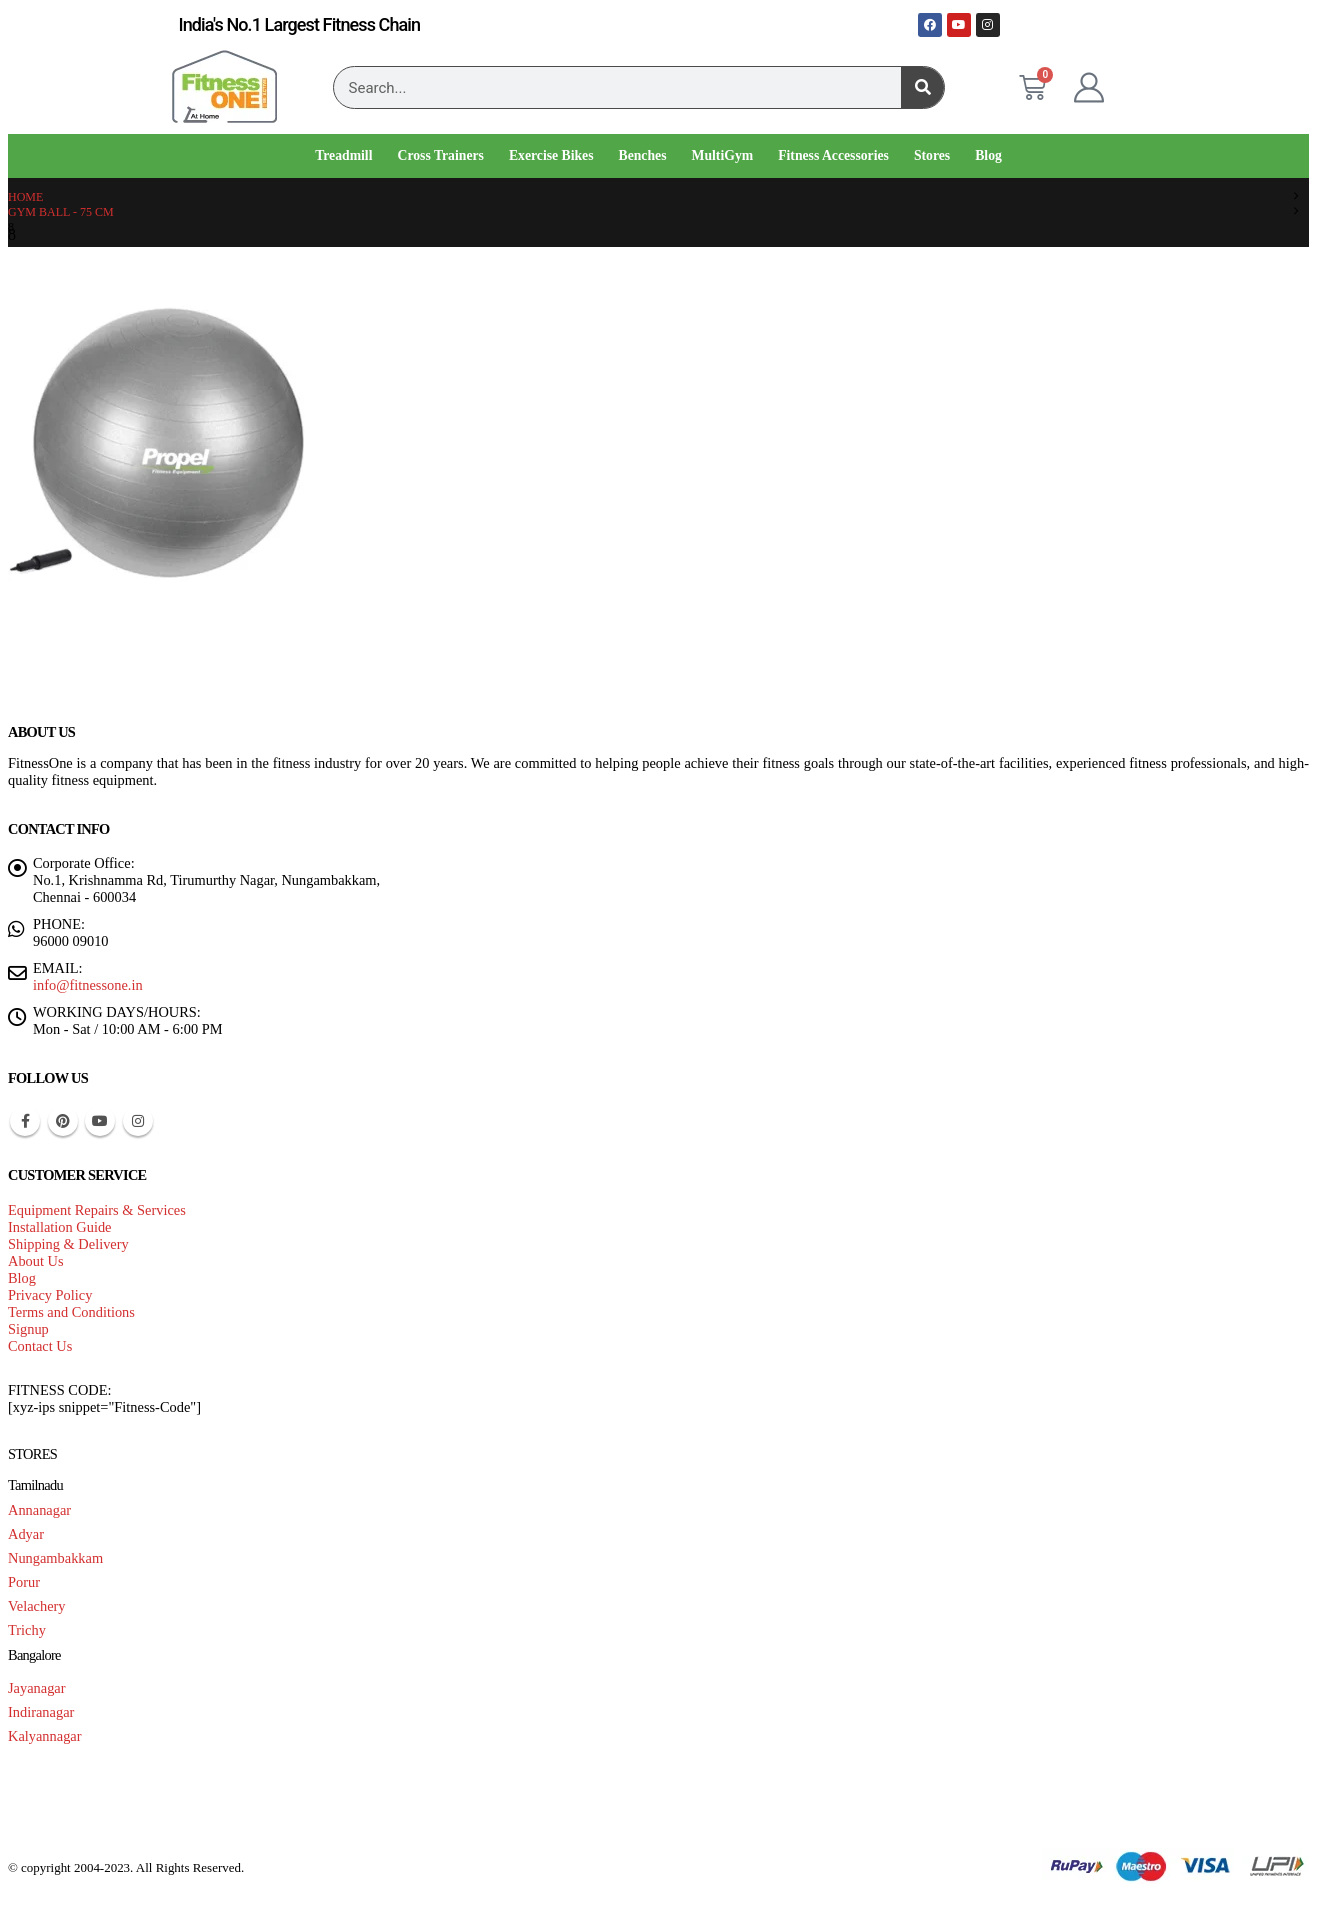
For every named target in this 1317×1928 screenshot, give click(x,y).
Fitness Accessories (833, 155)
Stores (932, 155)
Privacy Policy (50, 1295)
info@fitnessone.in (88, 985)
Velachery (37, 1606)
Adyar (26, 1534)
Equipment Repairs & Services (97, 1210)
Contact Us (40, 1346)
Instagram (138, 1121)
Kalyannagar (45, 1736)
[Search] (922, 87)
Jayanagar (37, 1688)
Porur (24, 1582)
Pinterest (63, 1121)
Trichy (27, 1630)
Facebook (25, 1121)
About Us (36, 1261)
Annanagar (39, 1510)
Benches (643, 155)
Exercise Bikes (551, 155)
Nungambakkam (55, 1558)
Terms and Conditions (71, 1312)
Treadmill (343, 155)
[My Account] (1089, 88)
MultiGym (723, 155)
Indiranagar (41, 1712)
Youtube (100, 1121)
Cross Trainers (440, 155)
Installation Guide (60, 1227)
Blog (988, 155)
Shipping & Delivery (68, 1244)
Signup (28, 1329)
